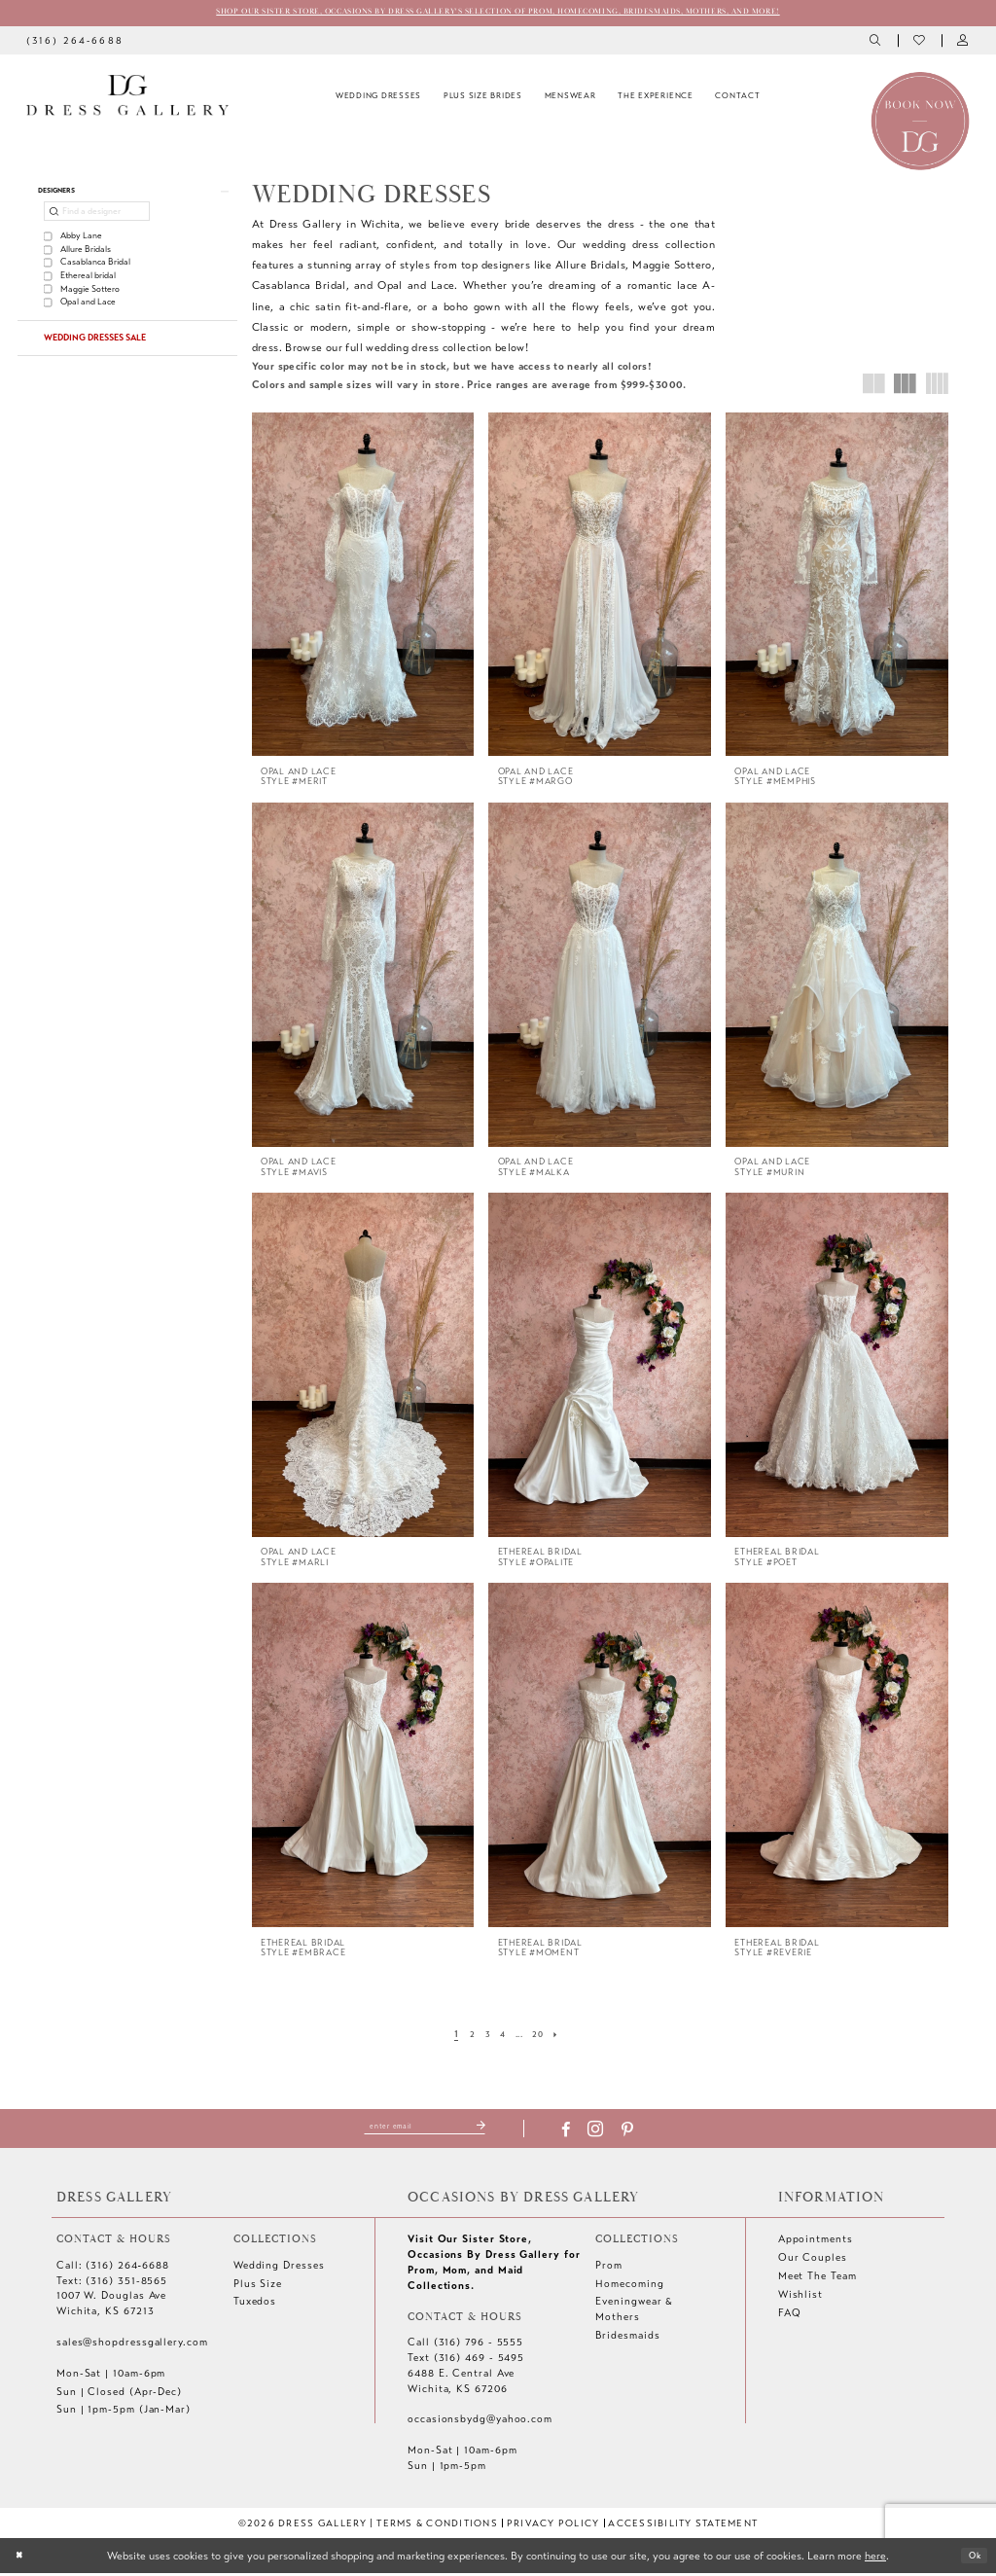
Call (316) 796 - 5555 (465, 2345)
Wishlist (800, 2297)
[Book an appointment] (920, 122)
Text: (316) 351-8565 (111, 2283)
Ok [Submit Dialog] (970, 2557)
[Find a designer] (97, 221)
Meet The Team (817, 2278)
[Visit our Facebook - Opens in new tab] (583, 2133)
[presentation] (363, 587)
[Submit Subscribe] (497, 2128)
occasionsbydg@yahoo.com (480, 2421)
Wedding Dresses (279, 2268)
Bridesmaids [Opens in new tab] (627, 2338)
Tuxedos (254, 2304)
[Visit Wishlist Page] (920, 43)
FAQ (789, 2315)
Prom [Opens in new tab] (608, 2268)
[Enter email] (424, 2128)
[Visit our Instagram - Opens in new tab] (613, 2133)
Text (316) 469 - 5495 (466, 2360)
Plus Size (257, 2286)
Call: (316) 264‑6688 (112, 2268)
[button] (963, 43)
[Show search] (877, 43)
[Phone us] (74, 43)
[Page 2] (464, 2037)
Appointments (815, 2242)
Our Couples (812, 2260)
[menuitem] (74, 43)
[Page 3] (483, 2037)
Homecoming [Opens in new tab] (629, 2286)
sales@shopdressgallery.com (132, 2345)
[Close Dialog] (22, 2558)
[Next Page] (566, 2037)
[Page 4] (501, 2037)
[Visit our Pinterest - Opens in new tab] (644, 2133)
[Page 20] (544, 2037)
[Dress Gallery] (127, 98)
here (875, 2557)
